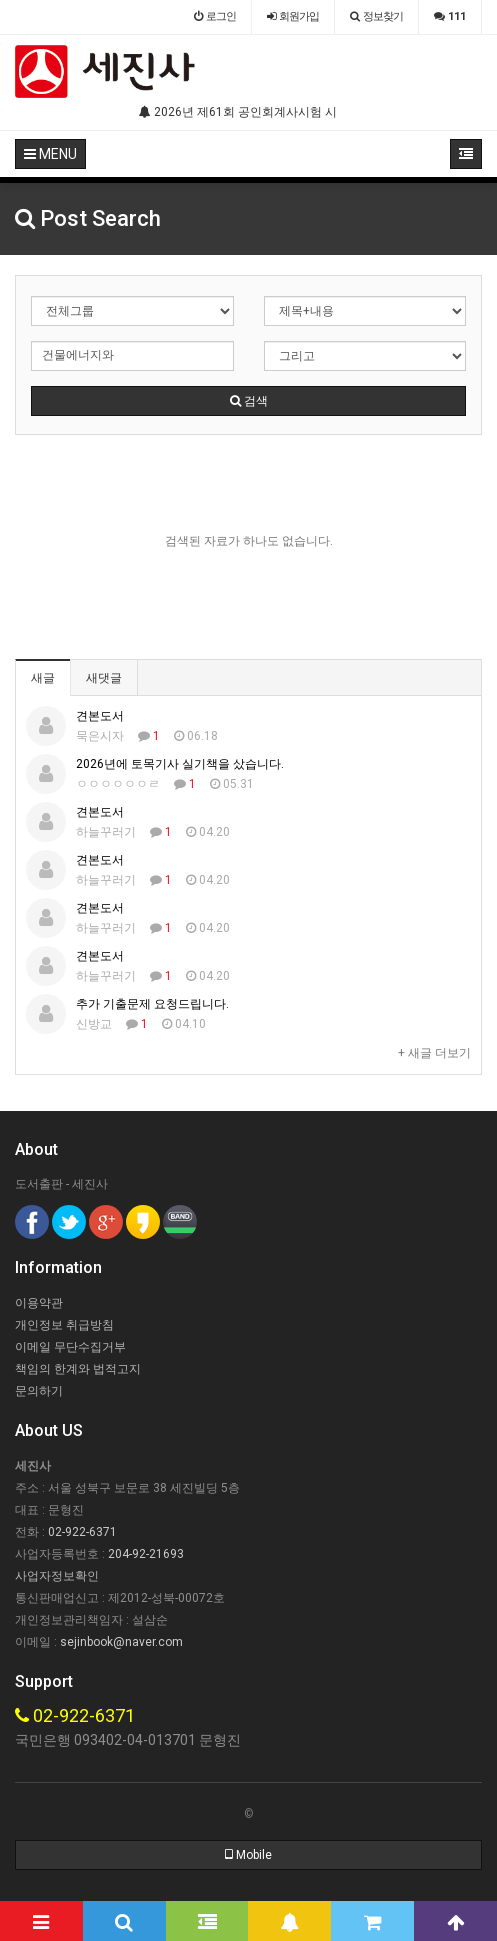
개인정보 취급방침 (64, 1325)
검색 (249, 401)
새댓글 (104, 678)
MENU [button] (50, 154)
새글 (43, 678)
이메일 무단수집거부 (70, 1347)
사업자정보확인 (57, 1576)
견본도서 (100, 716)
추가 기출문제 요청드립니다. (152, 1004)
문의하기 (39, 1391)
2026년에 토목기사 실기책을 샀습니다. (180, 764)
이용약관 (39, 1303)
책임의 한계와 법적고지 (78, 1369)
